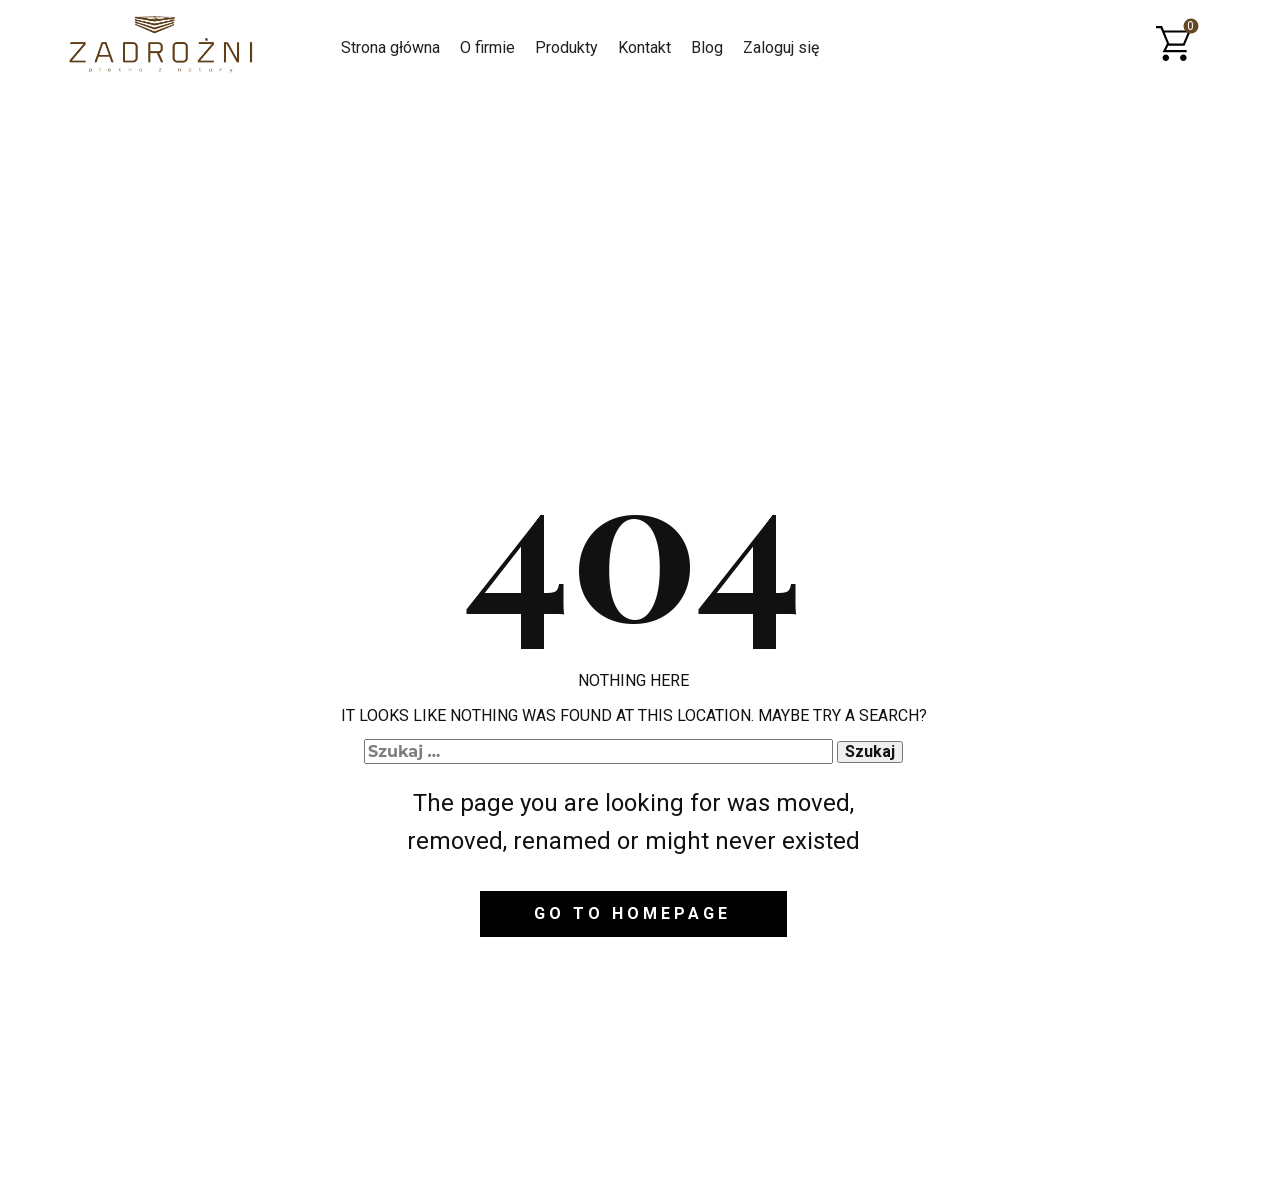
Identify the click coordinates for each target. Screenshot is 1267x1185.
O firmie (487, 47)
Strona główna (390, 47)
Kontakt (644, 47)
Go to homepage (632, 913)
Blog (707, 47)
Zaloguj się (781, 47)
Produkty (566, 47)
